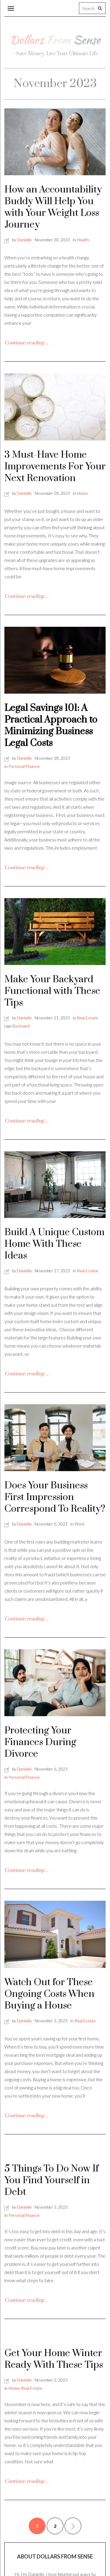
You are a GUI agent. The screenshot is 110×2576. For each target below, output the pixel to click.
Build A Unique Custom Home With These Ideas (54, 1244)
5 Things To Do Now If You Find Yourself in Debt (51, 2180)
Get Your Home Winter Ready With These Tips (53, 2359)
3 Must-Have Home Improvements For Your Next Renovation (55, 466)
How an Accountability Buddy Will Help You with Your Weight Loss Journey (53, 207)
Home (82, 493)
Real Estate (87, 1017)
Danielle (24, 239)
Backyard (21, 1025)
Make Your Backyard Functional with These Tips (52, 991)
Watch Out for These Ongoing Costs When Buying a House (49, 1994)
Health (83, 239)
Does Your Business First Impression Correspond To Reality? (54, 1497)
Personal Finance (24, 766)
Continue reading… (26, 343)
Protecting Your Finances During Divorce (40, 1742)
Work (79, 1523)
